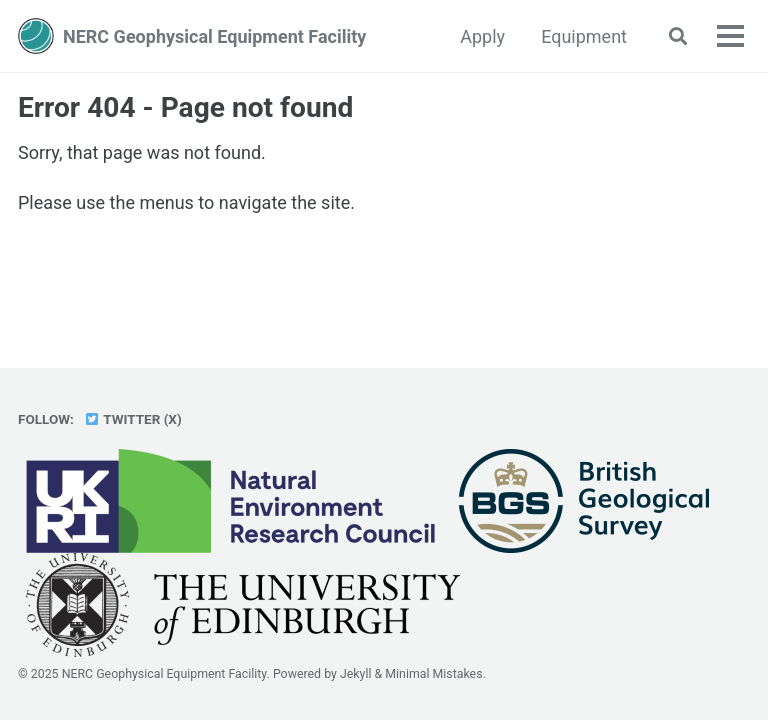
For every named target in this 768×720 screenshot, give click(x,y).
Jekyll (356, 674)
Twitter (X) (132, 419)
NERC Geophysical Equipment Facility (214, 36)
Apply (482, 36)
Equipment (584, 36)
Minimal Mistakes (433, 674)
